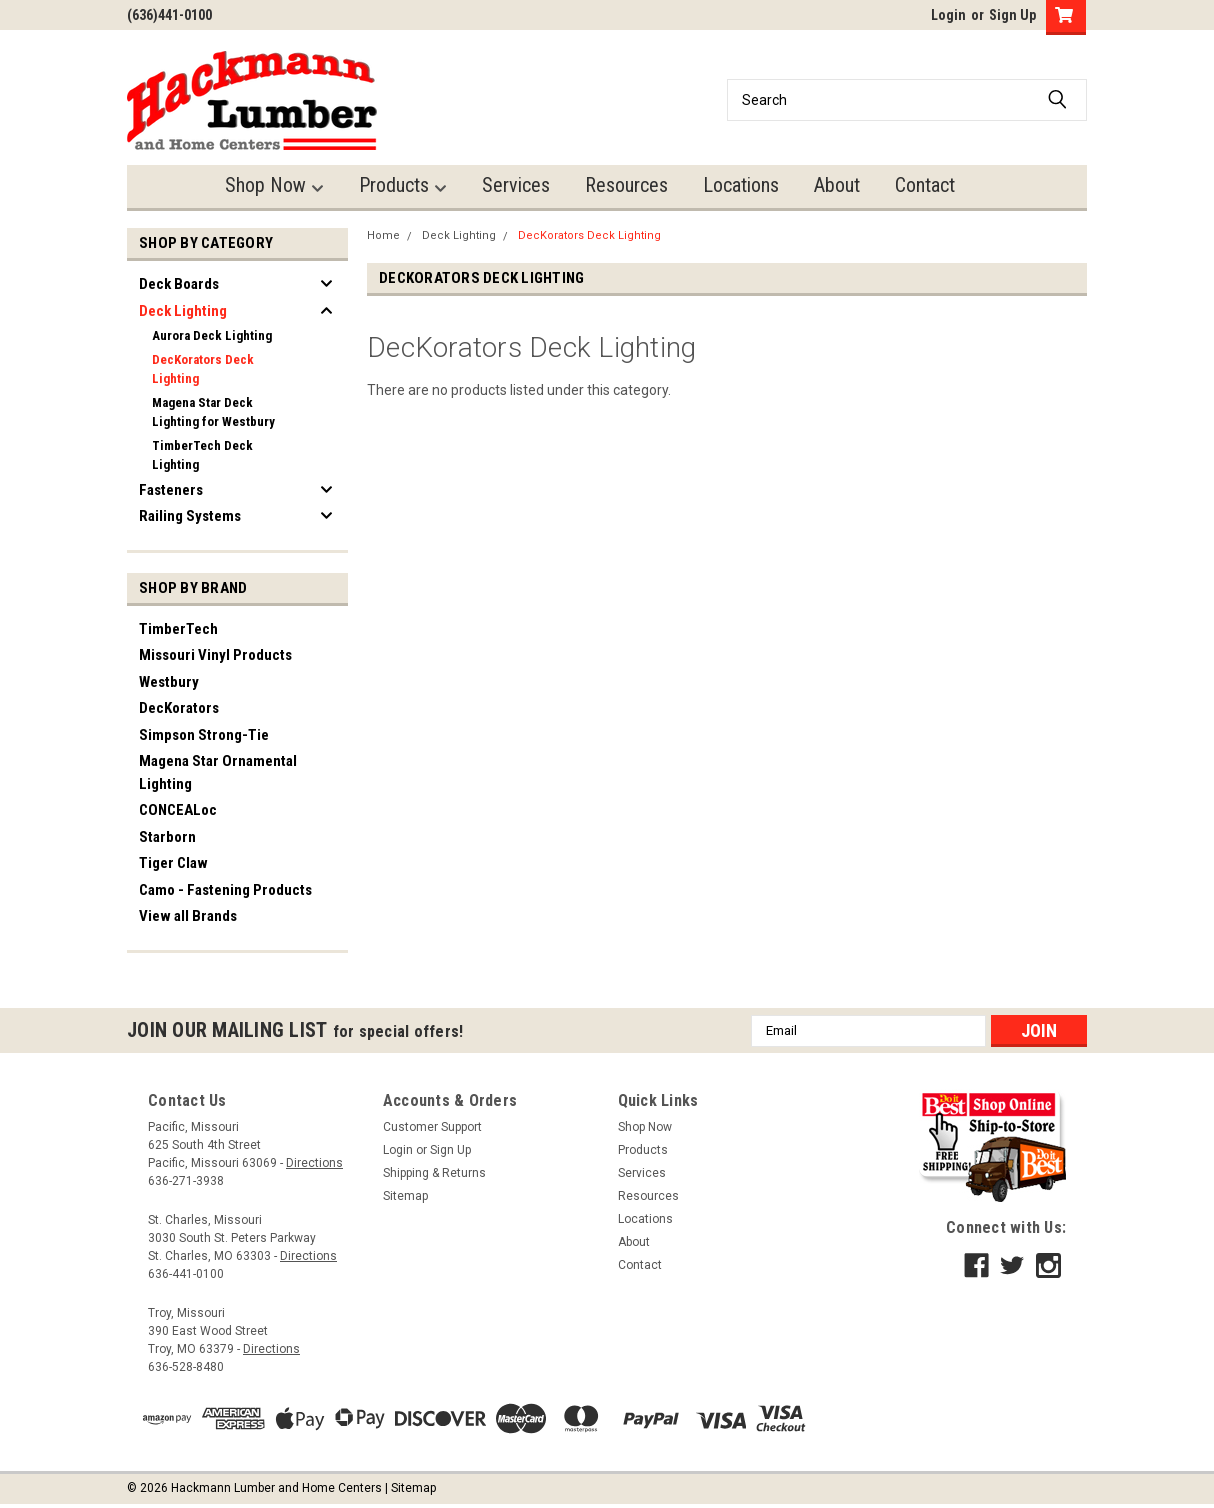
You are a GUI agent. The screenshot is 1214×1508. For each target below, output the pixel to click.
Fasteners (171, 490)
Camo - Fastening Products (225, 890)
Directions (314, 1163)
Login (948, 15)
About (837, 185)
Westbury (169, 682)
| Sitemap (410, 1488)
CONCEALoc (178, 810)
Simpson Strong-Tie (204, 735)
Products (403, 185)
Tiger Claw (173, 863)
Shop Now (274, 185)
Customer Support (432, 1127)
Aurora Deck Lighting (212, 335)
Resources (626, 185)
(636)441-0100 (169, 15)
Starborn (167, 837)
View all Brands (188, 916)
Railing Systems (190, 516)
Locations (741, 185)
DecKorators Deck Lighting (203, 369)
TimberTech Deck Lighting (202, 455)
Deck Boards (179, 284)
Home (383, 235)
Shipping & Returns (434, 1173)
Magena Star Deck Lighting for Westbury (213, 412)
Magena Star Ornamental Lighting (218, 772)
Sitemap (405, 1196)
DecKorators (179, 708)
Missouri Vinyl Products (215, 655)
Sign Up (1012, 15)
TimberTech (178, 629)
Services (516, 185)
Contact (925, 185)
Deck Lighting (183, 311)
